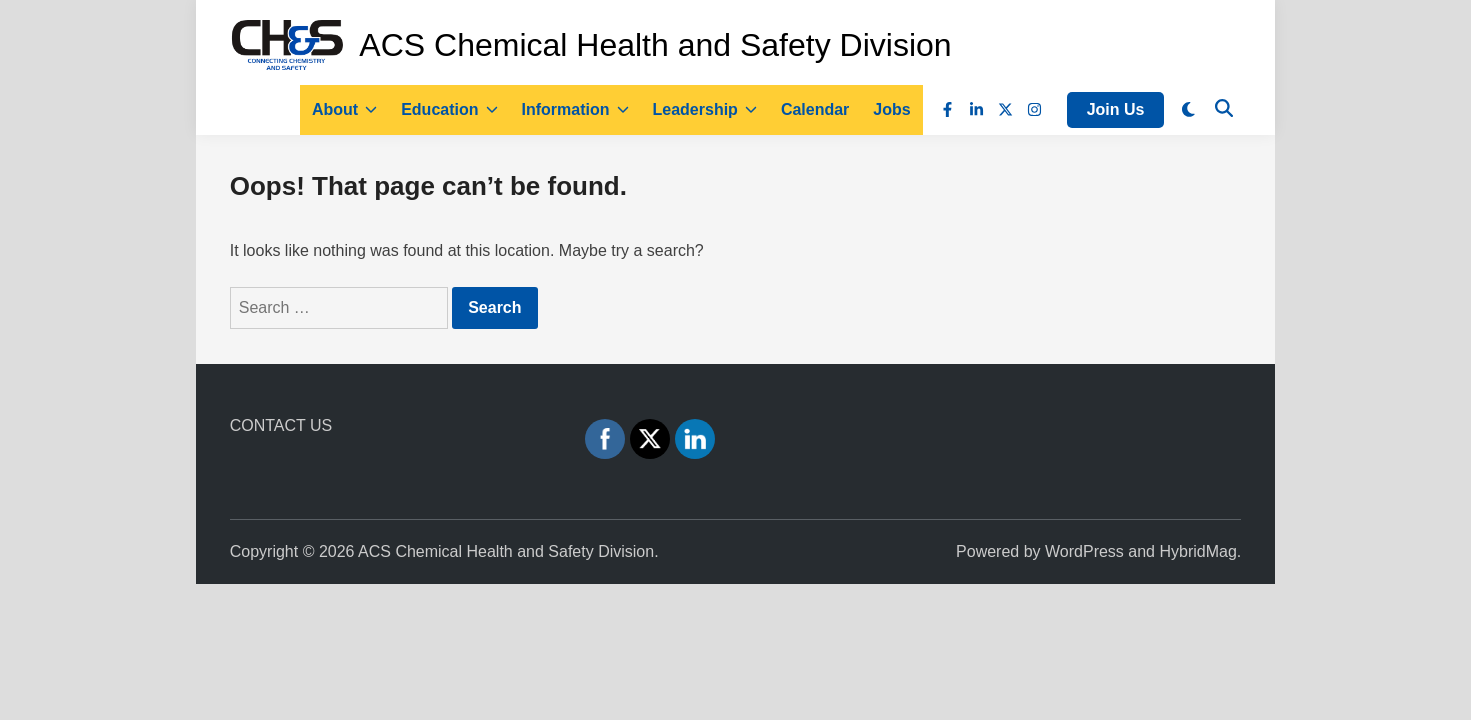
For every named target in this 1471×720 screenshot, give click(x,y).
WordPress (1084, 551)
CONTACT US (281, 425)
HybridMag (1197, 551)
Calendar (815, 109)
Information (575, 110)
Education (449, 110)
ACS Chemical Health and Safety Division (655, 45)
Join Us (1116, 109)
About (344, 110)
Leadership (705, 110)
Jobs (891, 109)
